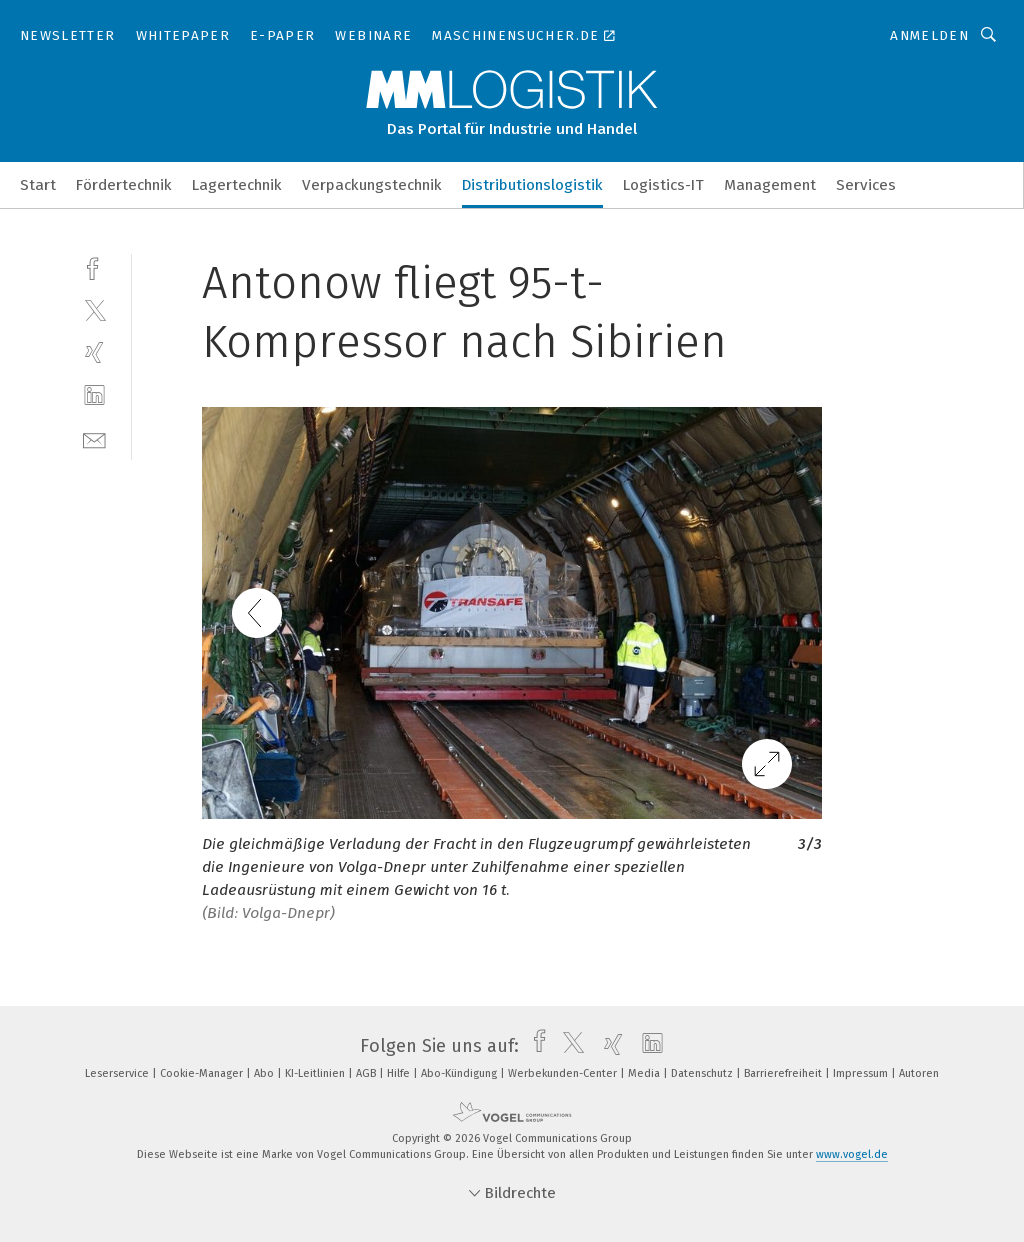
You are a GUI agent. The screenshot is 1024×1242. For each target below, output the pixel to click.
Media (645, 1073)
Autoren (919, 1073)
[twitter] (94, 309)
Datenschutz (703, 1073)
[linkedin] (94, 395)
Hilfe (400, 1073)
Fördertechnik (124, 185)
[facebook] (94, 266)
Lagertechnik (237, 185)
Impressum (862, 1073)
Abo (265, 1073)
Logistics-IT (663, 185)
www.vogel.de (852, 1154)
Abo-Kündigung (460, 1073)
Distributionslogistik (532, 185)
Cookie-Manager (203, 1073)
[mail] (94, 438)
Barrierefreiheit (784, 1073)
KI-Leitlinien (316, 1073)
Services (866, 185)
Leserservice (118, 1073)
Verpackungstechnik (372, 185)
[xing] (94, 352)
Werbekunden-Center (564, 1073)
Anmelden (929, 35)
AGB (367, 1073)
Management (770, 185)
